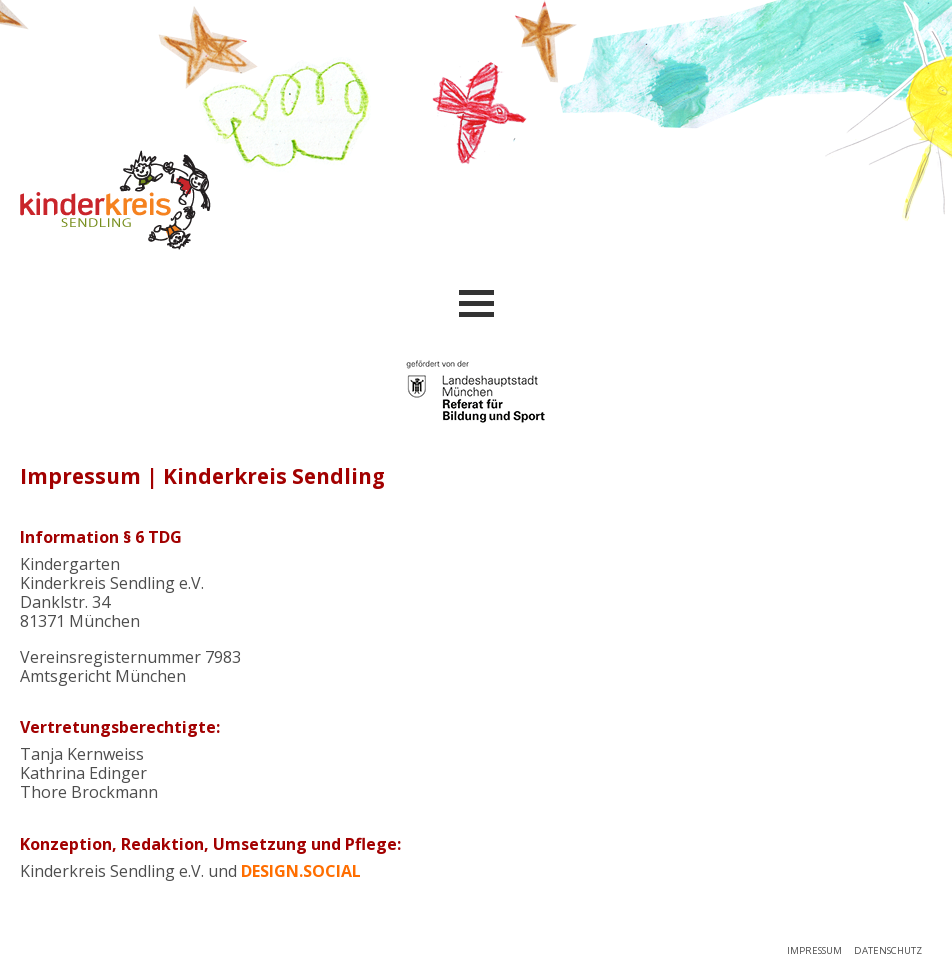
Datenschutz (888, 950)
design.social (301, 871)
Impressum (814, 950)
